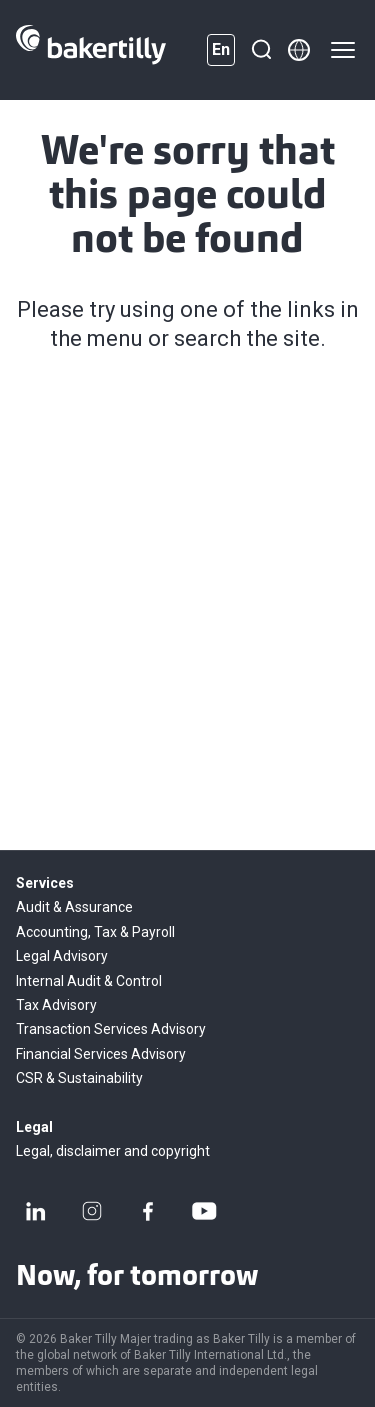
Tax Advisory (56, 1005)
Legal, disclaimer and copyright (113, 1151)
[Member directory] (299, 50)
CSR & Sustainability (79, 1078)
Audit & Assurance (74, 907)
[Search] (261, 50)
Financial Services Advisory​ (101, 1054)
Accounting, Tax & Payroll (95, 932)
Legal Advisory (62, 956)
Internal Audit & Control (89, 981)
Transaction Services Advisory (111, 1029)
